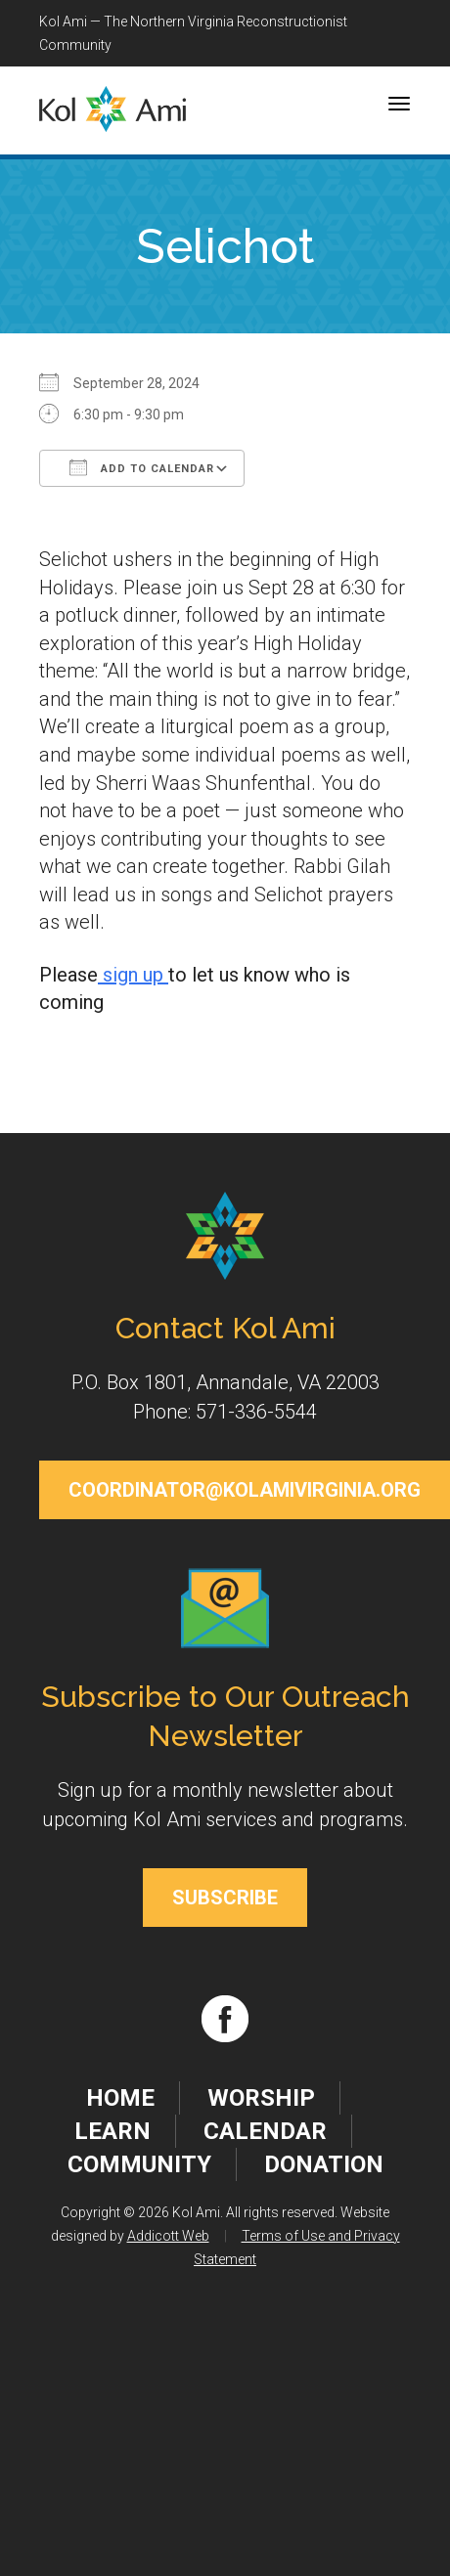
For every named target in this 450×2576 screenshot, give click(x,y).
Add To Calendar (141, 467)
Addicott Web (168, 2236)
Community (139, 2164)
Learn (112, 2131)
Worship (261, 2098)
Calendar (265, 2131)
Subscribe (225, 1897)
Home (120, 2098)
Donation (323, 2164)
